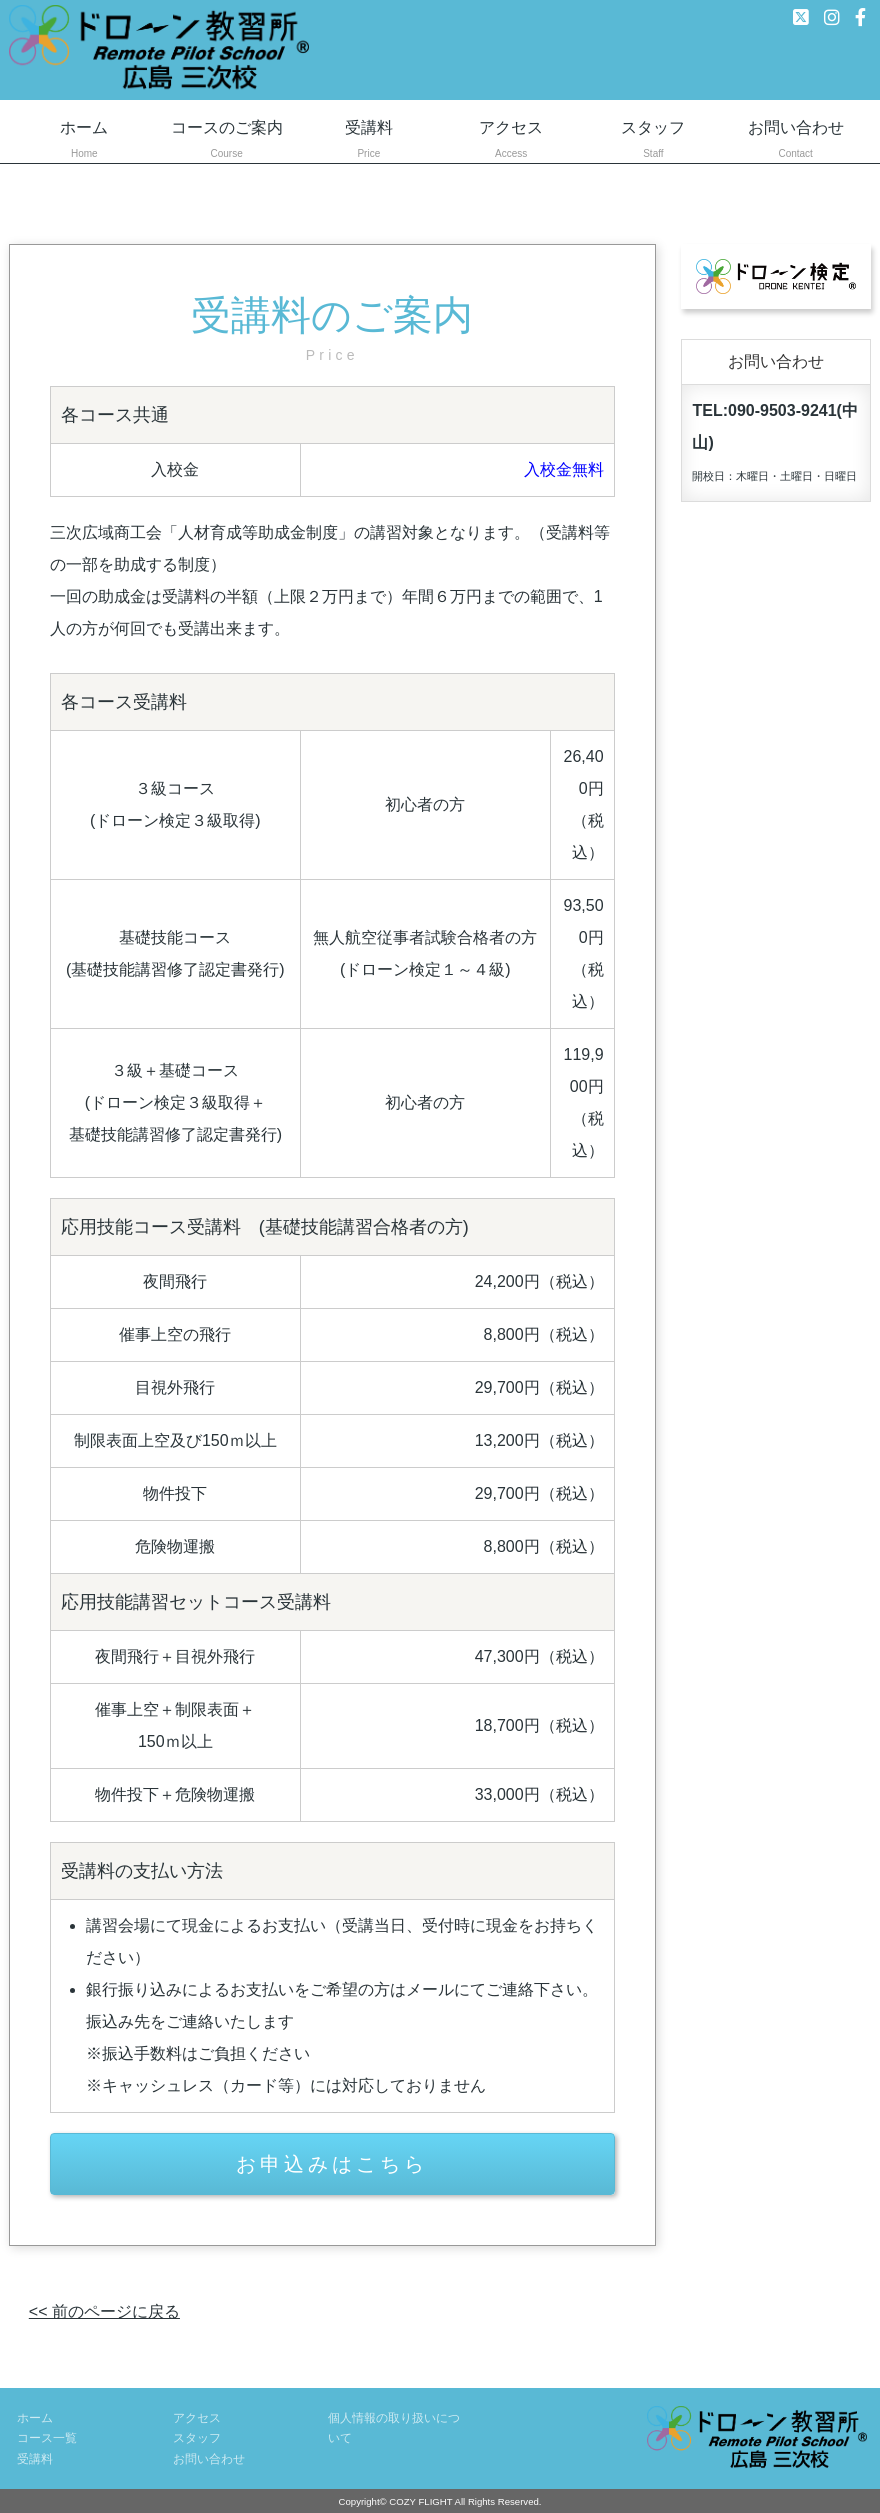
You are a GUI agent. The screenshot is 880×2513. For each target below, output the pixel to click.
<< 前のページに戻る (104, 2311)
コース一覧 (47, 2438)
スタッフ (653, 141)
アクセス (511, 141)
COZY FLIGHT (420, 2501)
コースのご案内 (226, 141)
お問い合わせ (796, 141)
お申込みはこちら (332, 2164)
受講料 (369, 141)
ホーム (84, 141)
